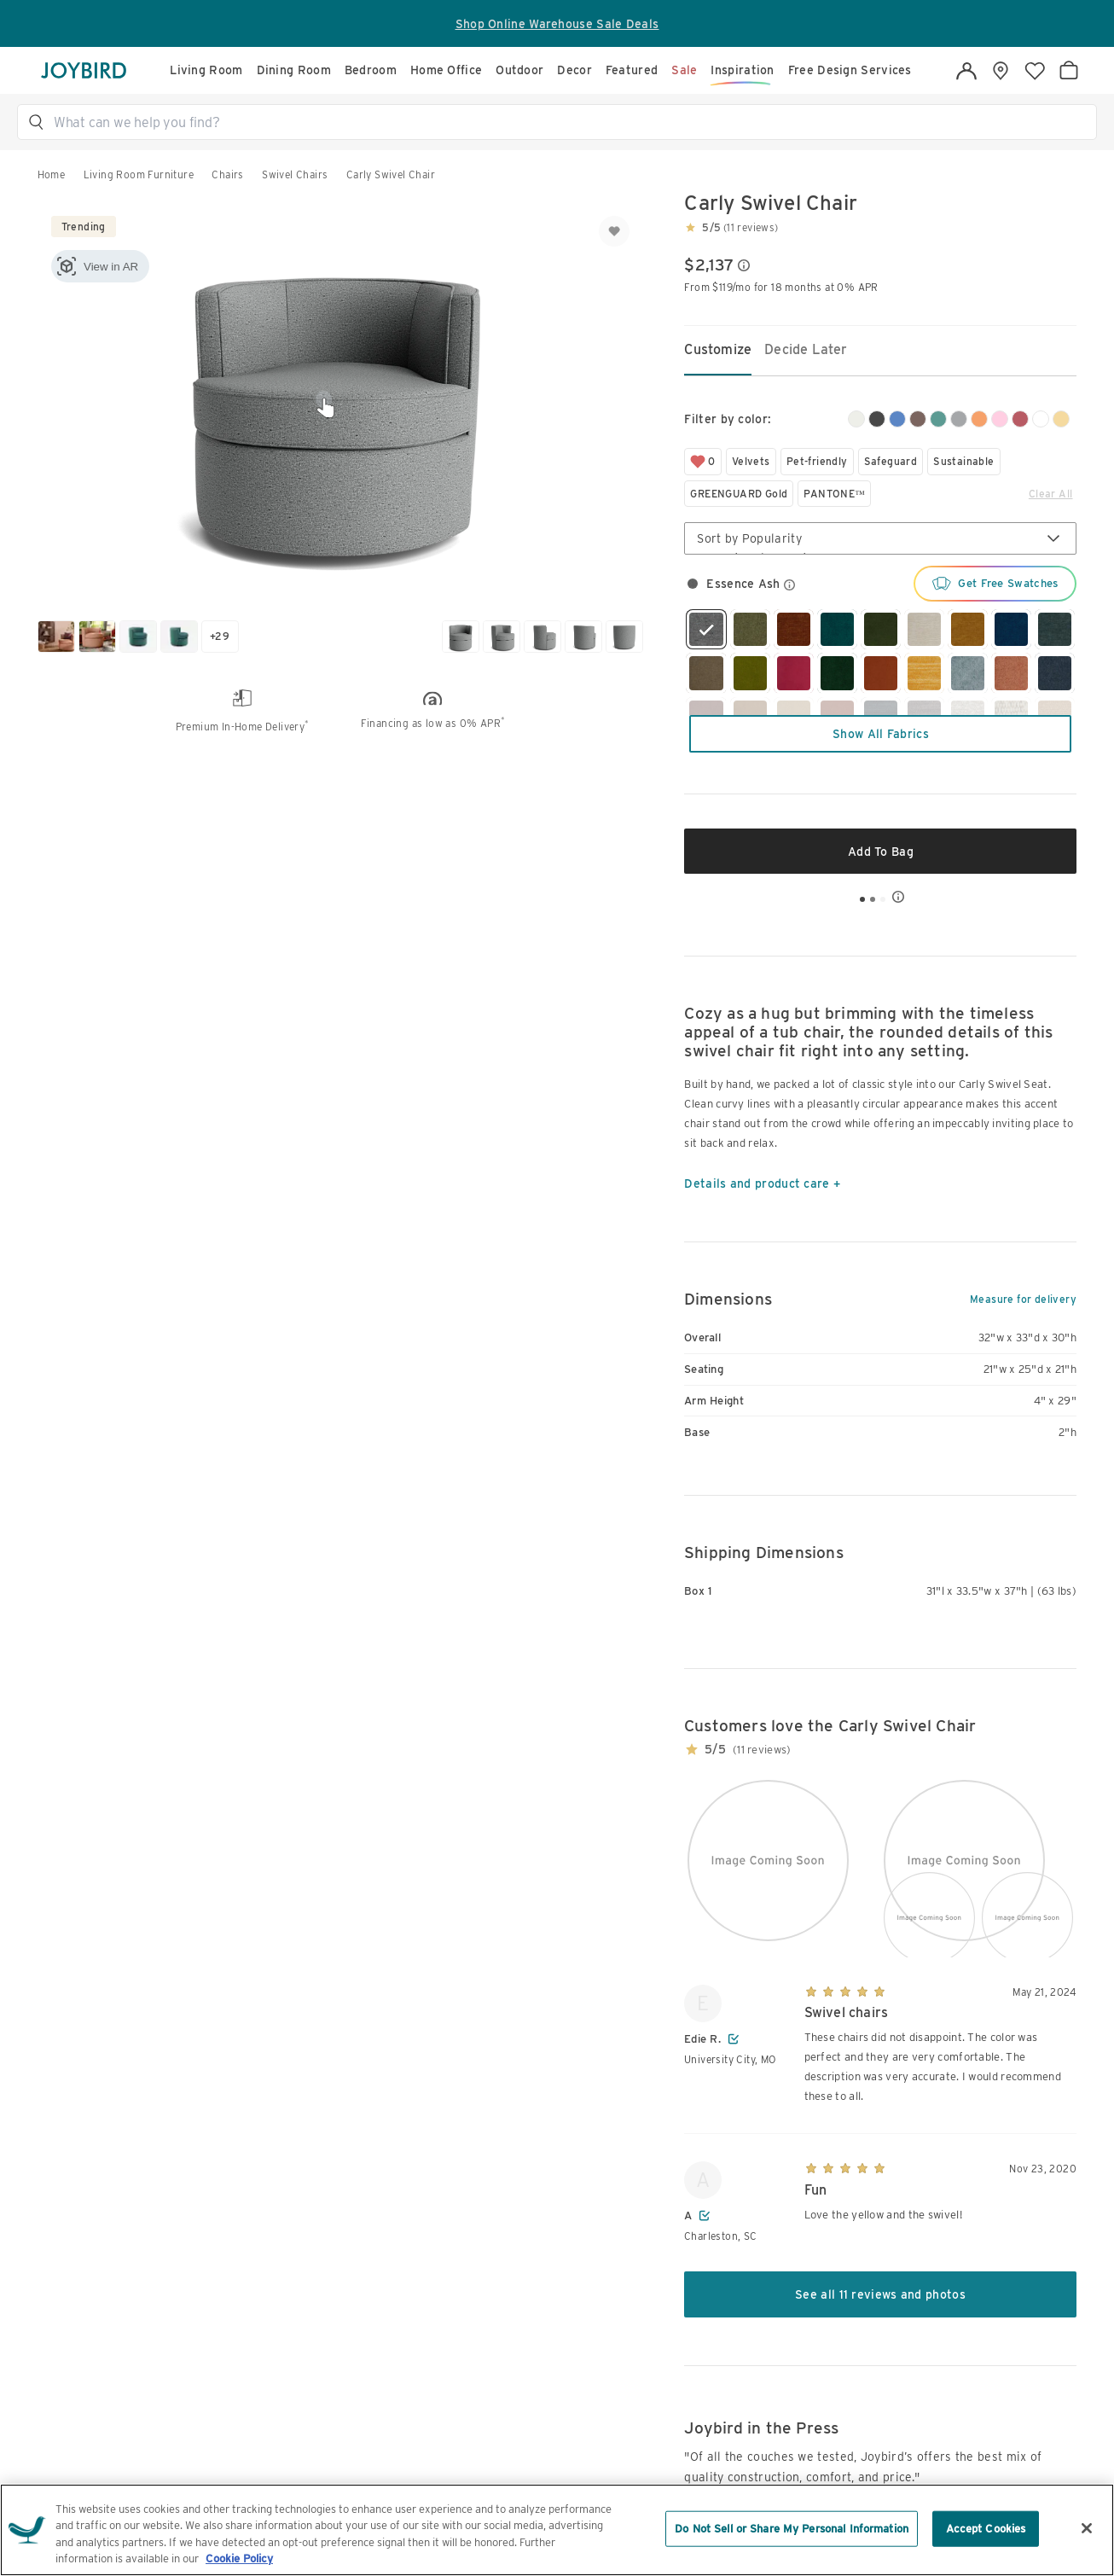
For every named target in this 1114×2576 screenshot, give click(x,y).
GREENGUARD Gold (738, 493)
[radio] (693, 584)
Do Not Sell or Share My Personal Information (791, 2528)
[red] (1020, 418)
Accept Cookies (986, 2528)
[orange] (979, 418)
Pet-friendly (817, 461)
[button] (565, 122)
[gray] (958, 418)
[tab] (717, 350)
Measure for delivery (1023, 1300)
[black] (876, 418)
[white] (1040, 418)
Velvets (751, 461)
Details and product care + (762, 1183)
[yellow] (1061, 418)
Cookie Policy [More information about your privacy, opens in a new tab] (239, 2558)
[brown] (917, 418)
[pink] (999, 418)
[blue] (897, 418)
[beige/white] (856, 418)
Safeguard (891, 461)
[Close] (1086, 2528)
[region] (557, 2530)
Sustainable (963, 461)
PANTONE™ (834, 493)
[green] (938, 418)
